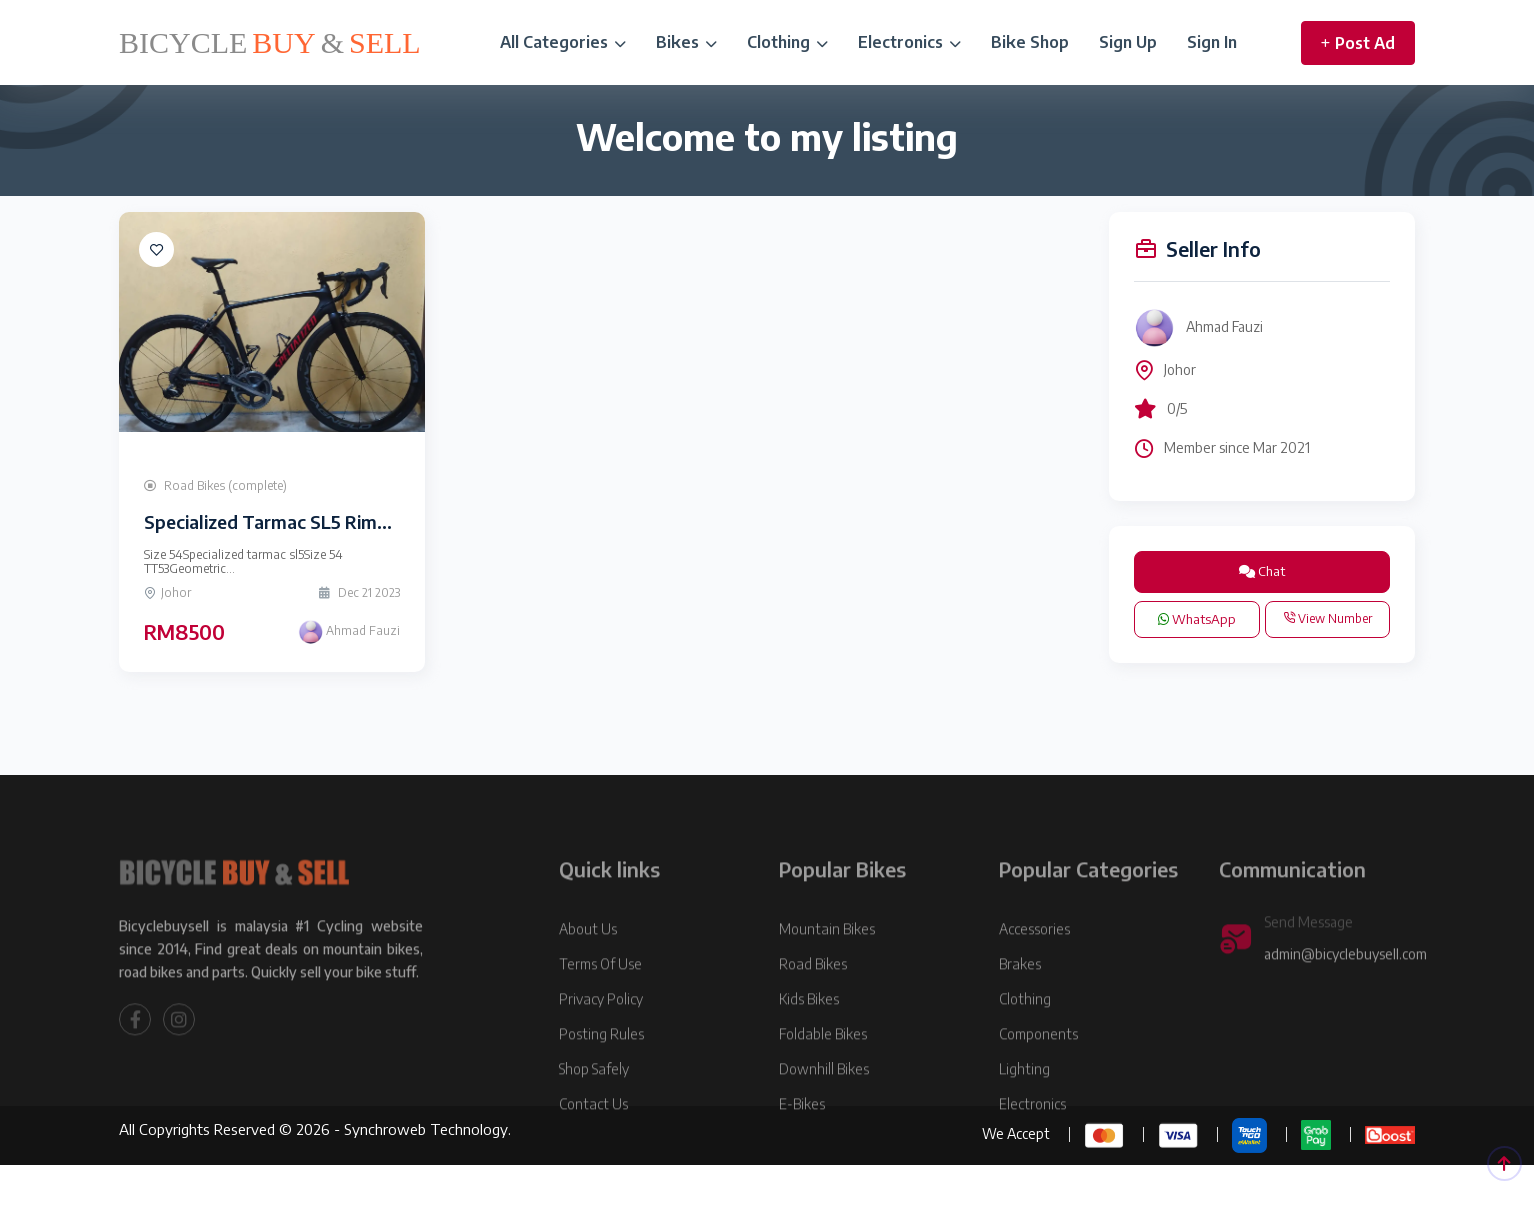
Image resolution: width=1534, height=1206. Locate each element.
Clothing (787, 42)
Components (1038, 1070)
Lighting (1024, 1105)
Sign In (1212, 42)
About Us (588, 965)
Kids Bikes (809, 1035)
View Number (1327, 618)
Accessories (1034, 965)
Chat (1262, 571)
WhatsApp (1197, 619)
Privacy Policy (601, 1035)
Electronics (909, 42)
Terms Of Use (600, 1000)
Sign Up (1128, 42)
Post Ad (1358, 43)
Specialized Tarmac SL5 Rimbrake (284, 521)
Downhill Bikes (824, 1105)
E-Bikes (802, 1140)
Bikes (686, 42)
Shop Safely (594, 1105)
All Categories (563, 42)
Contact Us (593, 1140)
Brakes (1020, 1000)
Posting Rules (601, 1070)
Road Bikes (813, 1000)
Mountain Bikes (827, 965)
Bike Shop (1030, 42)
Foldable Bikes (823, 1070)
